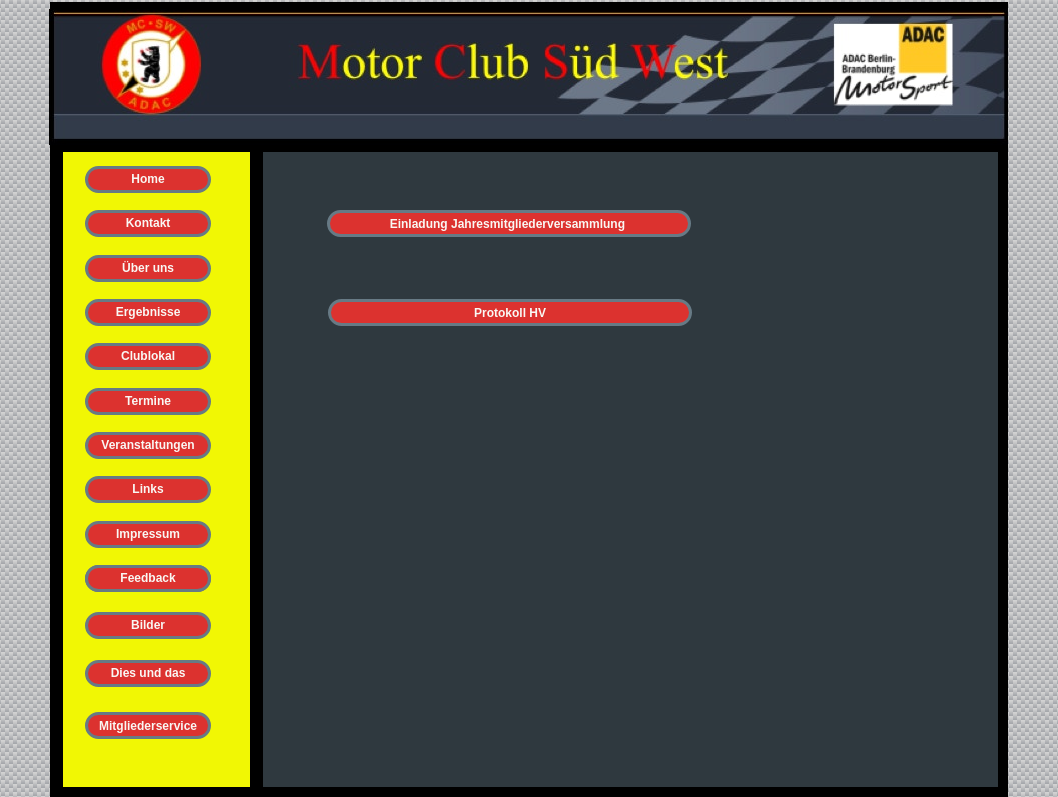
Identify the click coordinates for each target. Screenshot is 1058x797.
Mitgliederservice (148, 726)
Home (147, 179)
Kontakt (148, 223)
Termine (148, 401)
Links (147, 489)
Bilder (148, 625)
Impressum (148, 534)
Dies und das (148, 673)
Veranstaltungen (147, 445)
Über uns (148, 268)
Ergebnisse (148, 312)
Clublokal (148, 356)
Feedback (147, 578)
